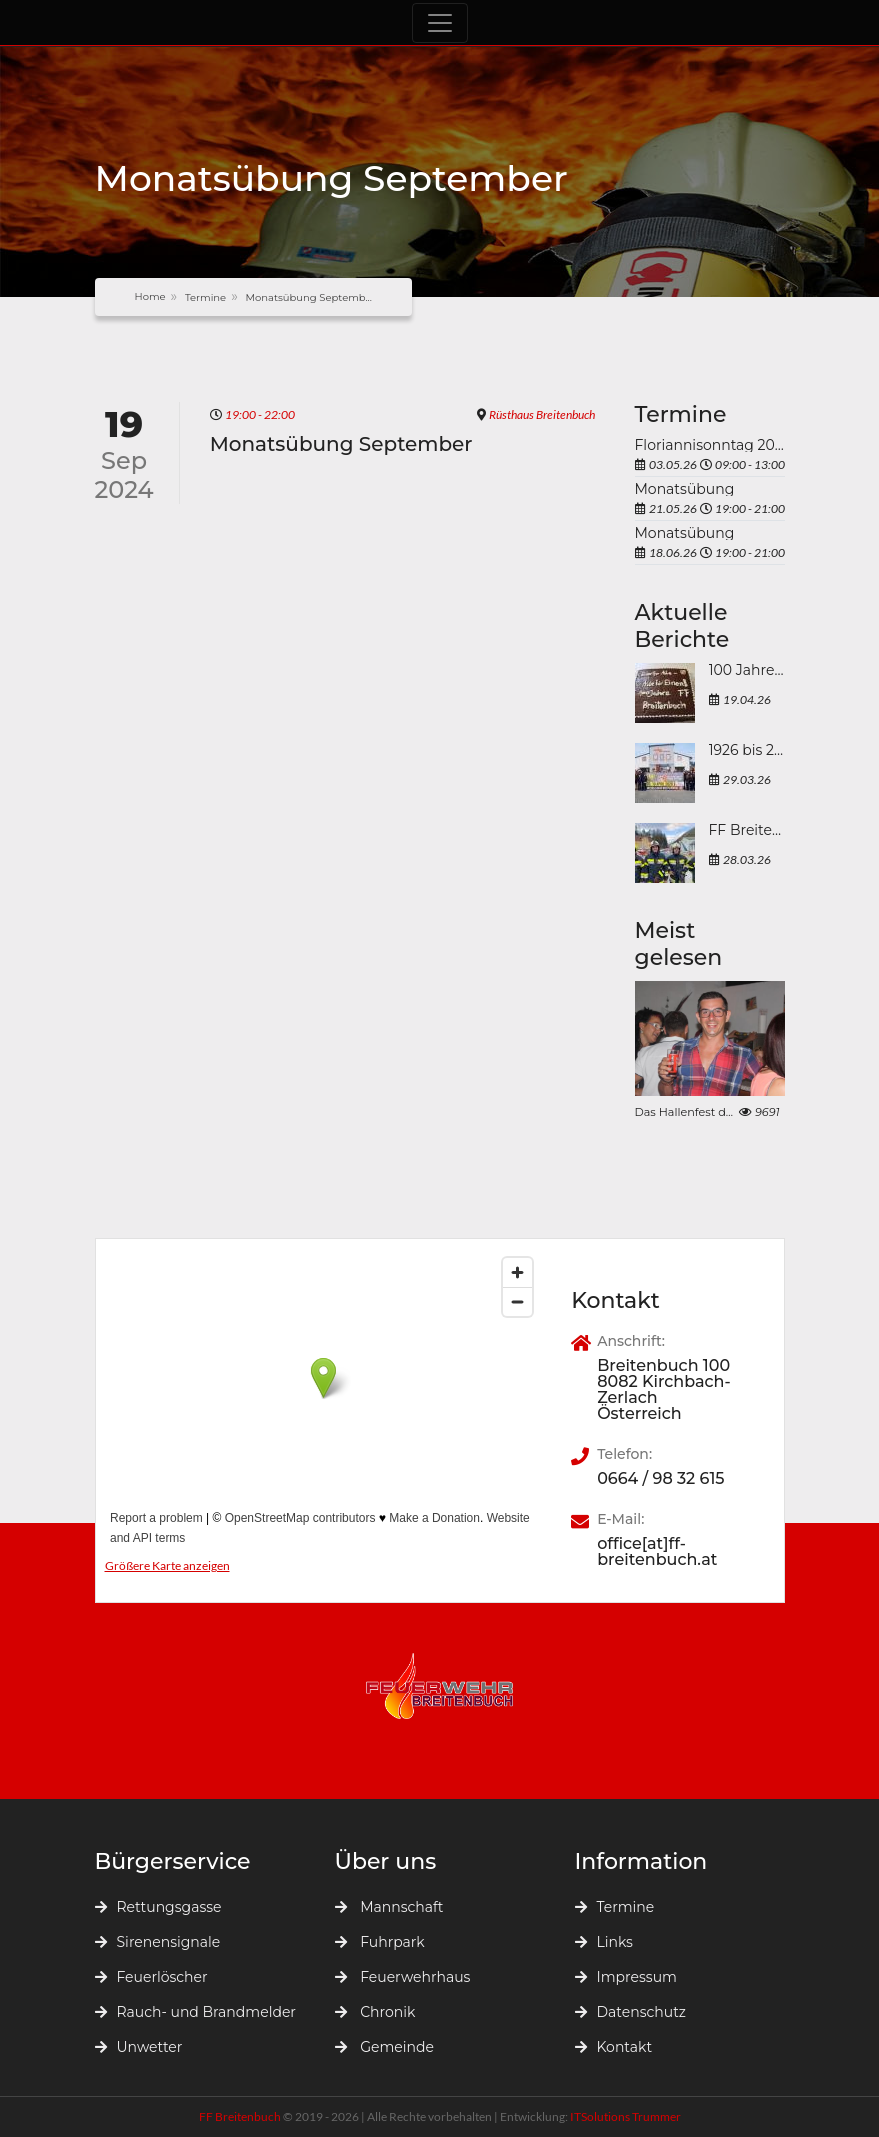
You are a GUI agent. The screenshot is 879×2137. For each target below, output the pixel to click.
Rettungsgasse (158, 1907)
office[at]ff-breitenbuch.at (657, 1552)
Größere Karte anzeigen (167, 1565)
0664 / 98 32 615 (660, 1479)
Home (150, 296)
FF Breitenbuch (241, 2116)
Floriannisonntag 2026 (710, 445)
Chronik (375, 2012)
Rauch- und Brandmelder (195, 2012)
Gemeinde (384, 2047)
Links (604, 1942)
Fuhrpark (380, 1942)
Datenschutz (630, 2012)
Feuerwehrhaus (403, 1977)
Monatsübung (685, 489)
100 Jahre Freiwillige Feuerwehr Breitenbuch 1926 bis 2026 (747, 671)
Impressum (626, 1977)
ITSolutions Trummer (625, 2116)
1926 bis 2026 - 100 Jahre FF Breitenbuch (747, 751)
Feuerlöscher (151, 1977)
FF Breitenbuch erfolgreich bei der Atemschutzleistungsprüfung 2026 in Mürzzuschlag (747, 831)
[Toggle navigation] (440, 23)
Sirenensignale (158, 1942)
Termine (205, 297)
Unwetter (139, 2047)
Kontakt (614, 2047)
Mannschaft (389, 1907)
